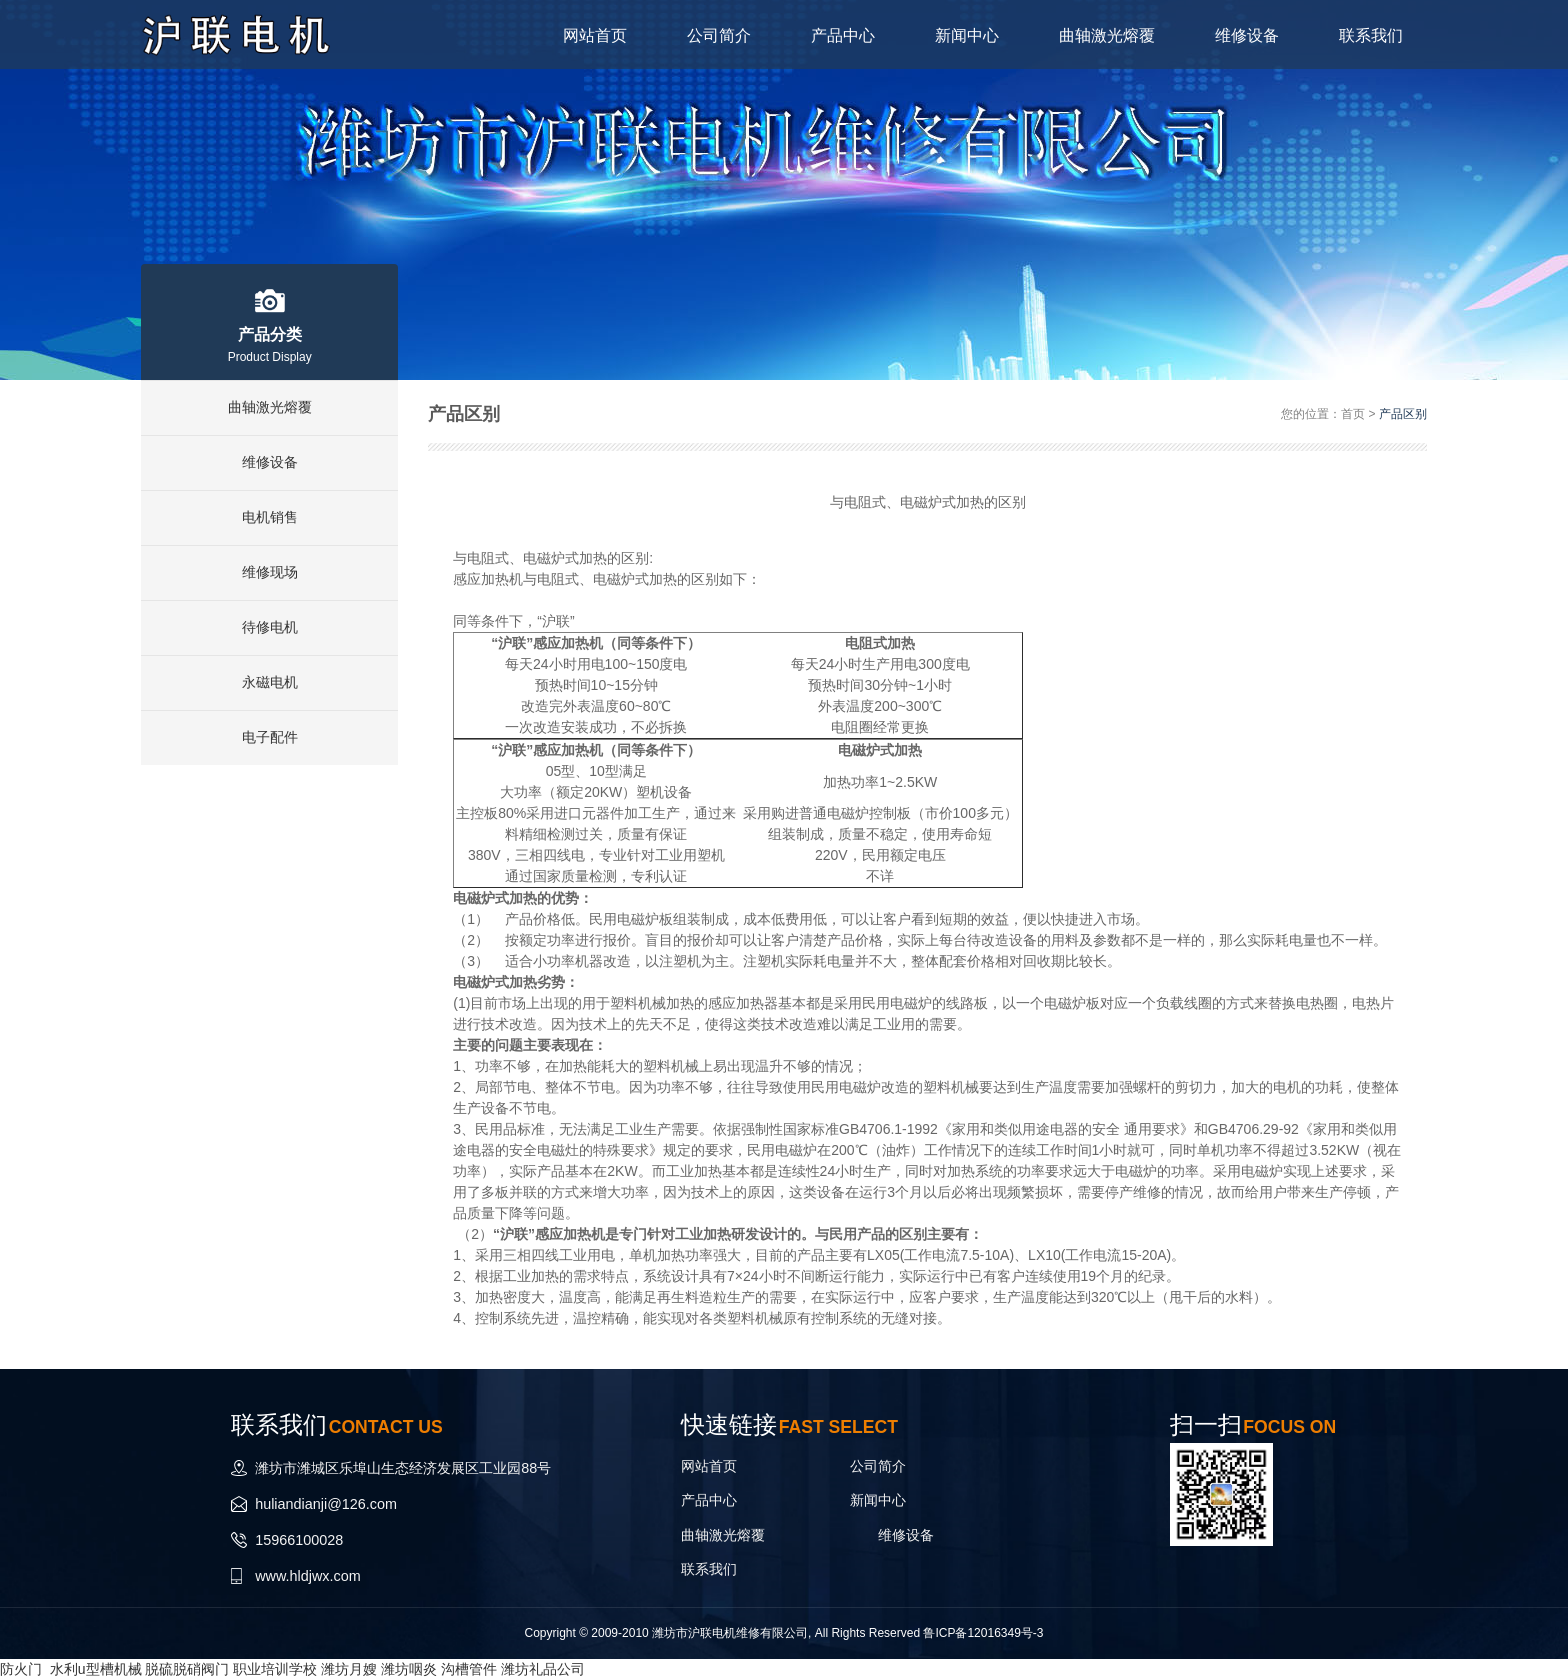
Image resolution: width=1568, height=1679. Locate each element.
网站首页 (582, 34)
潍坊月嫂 (349, 1668)
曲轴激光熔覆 (1102, 34)
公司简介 (708, 34)
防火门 (21, 1668)
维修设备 (1244, 34)
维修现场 (270, 573)
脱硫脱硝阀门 (187, 1668)
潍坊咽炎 (409, 1668)
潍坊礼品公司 (543, 1668)
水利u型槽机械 (96, 1668)
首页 (1353, 414)
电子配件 (270, 738)
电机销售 (270, 518)
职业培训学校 (275, 1668)
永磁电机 (270, 683)
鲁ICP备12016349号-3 (983, 1633)
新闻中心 (960, 34)
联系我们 (1370, 34)
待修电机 (270, 628)
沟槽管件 (469, 1668)
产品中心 (834, 34)
